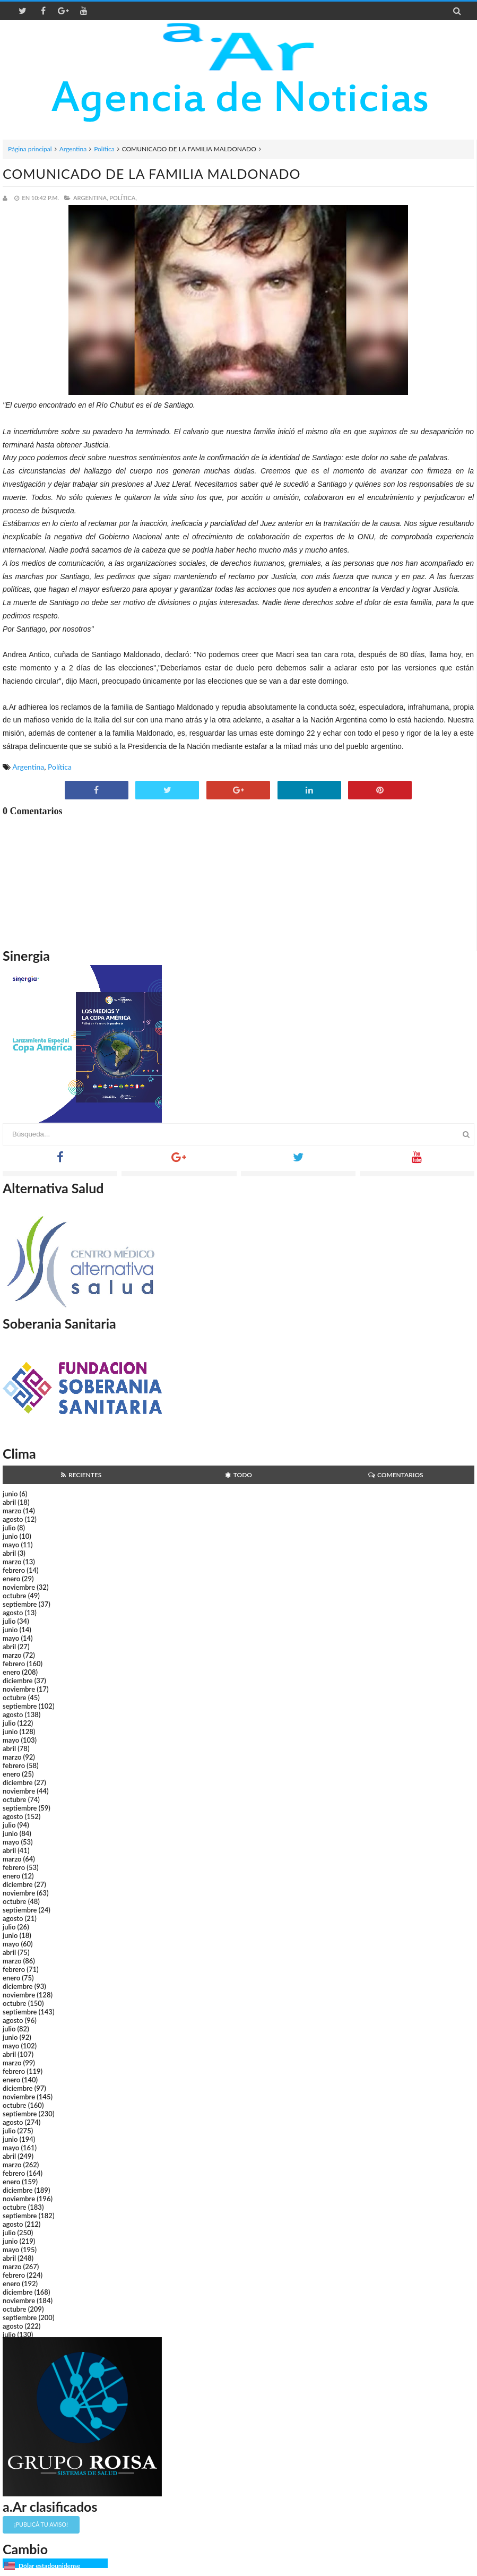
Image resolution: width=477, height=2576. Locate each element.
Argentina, (90, 197)
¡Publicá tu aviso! (41, 2524)
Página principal (30, 149)
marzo (12, 1510)
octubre (15, 1595)
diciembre (18, 1680)
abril (9, 1502)
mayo (11, 1544)
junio (10, 1493)
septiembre (20, 1604)
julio (9, 1527)
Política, (123, 197)
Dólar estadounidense (49, 2566)
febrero (14, 1570)
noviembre (19, 1587)
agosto (13, 1519)
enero (11, 1578)
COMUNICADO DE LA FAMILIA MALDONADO (151, 174)
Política (104, 149)
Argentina (72, 149)
